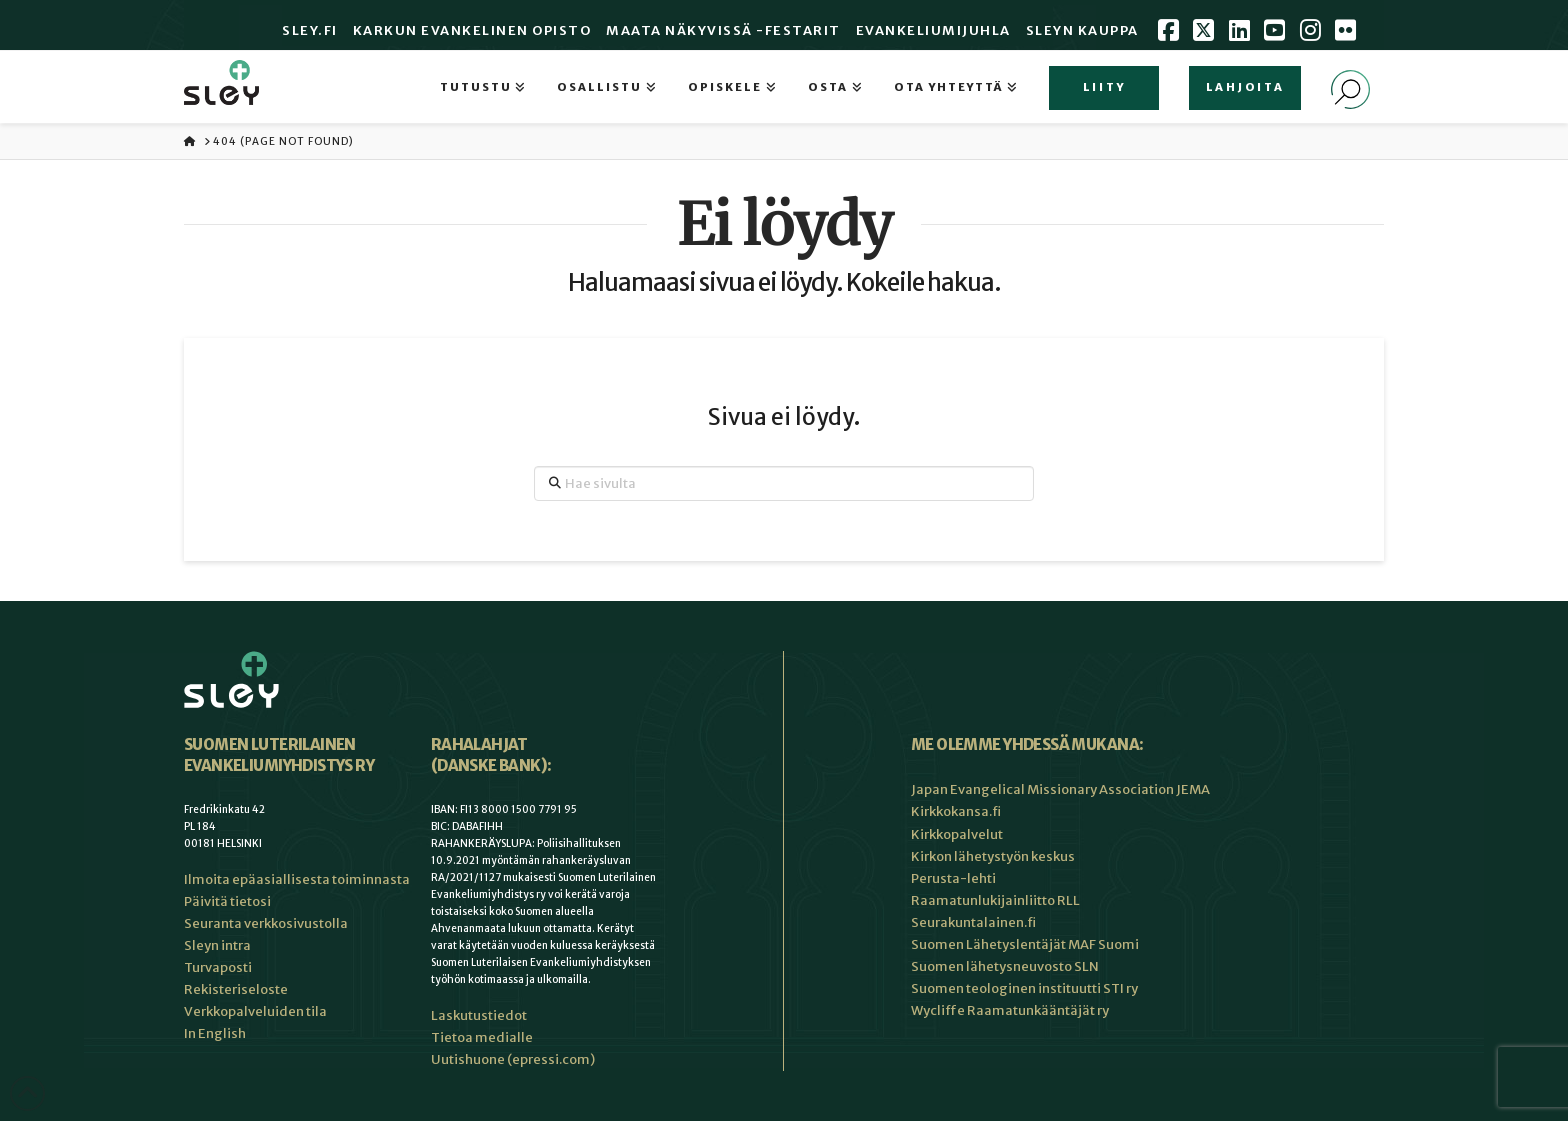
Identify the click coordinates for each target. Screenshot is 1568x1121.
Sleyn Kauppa (1082, 30)
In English (215, 1033)
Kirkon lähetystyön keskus (993, 856)
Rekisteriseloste (236, 989)
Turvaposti (218, 967)
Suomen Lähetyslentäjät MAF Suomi (1025, 944)
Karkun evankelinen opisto (472, 30)
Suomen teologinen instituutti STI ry (1024, 988)
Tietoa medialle (482, 1037)
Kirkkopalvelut (957, 834)
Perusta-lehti (953, 878)
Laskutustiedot (479, 1015)
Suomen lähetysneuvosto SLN (1005, 966)
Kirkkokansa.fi (956, 811)
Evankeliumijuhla (933, 30)
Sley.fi (310, 30)
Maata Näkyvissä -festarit (723, 30)
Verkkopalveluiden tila (255, 1011)
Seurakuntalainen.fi (973, 922)
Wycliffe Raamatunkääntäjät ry (1010, 1010)
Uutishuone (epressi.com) (513, 1059)
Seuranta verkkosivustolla (266, 923)
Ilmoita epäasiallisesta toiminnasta (297, 879)
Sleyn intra (217, 945)
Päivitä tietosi (227, 901)
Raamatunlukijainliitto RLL (995, 900)
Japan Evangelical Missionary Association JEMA (1060, 789)
